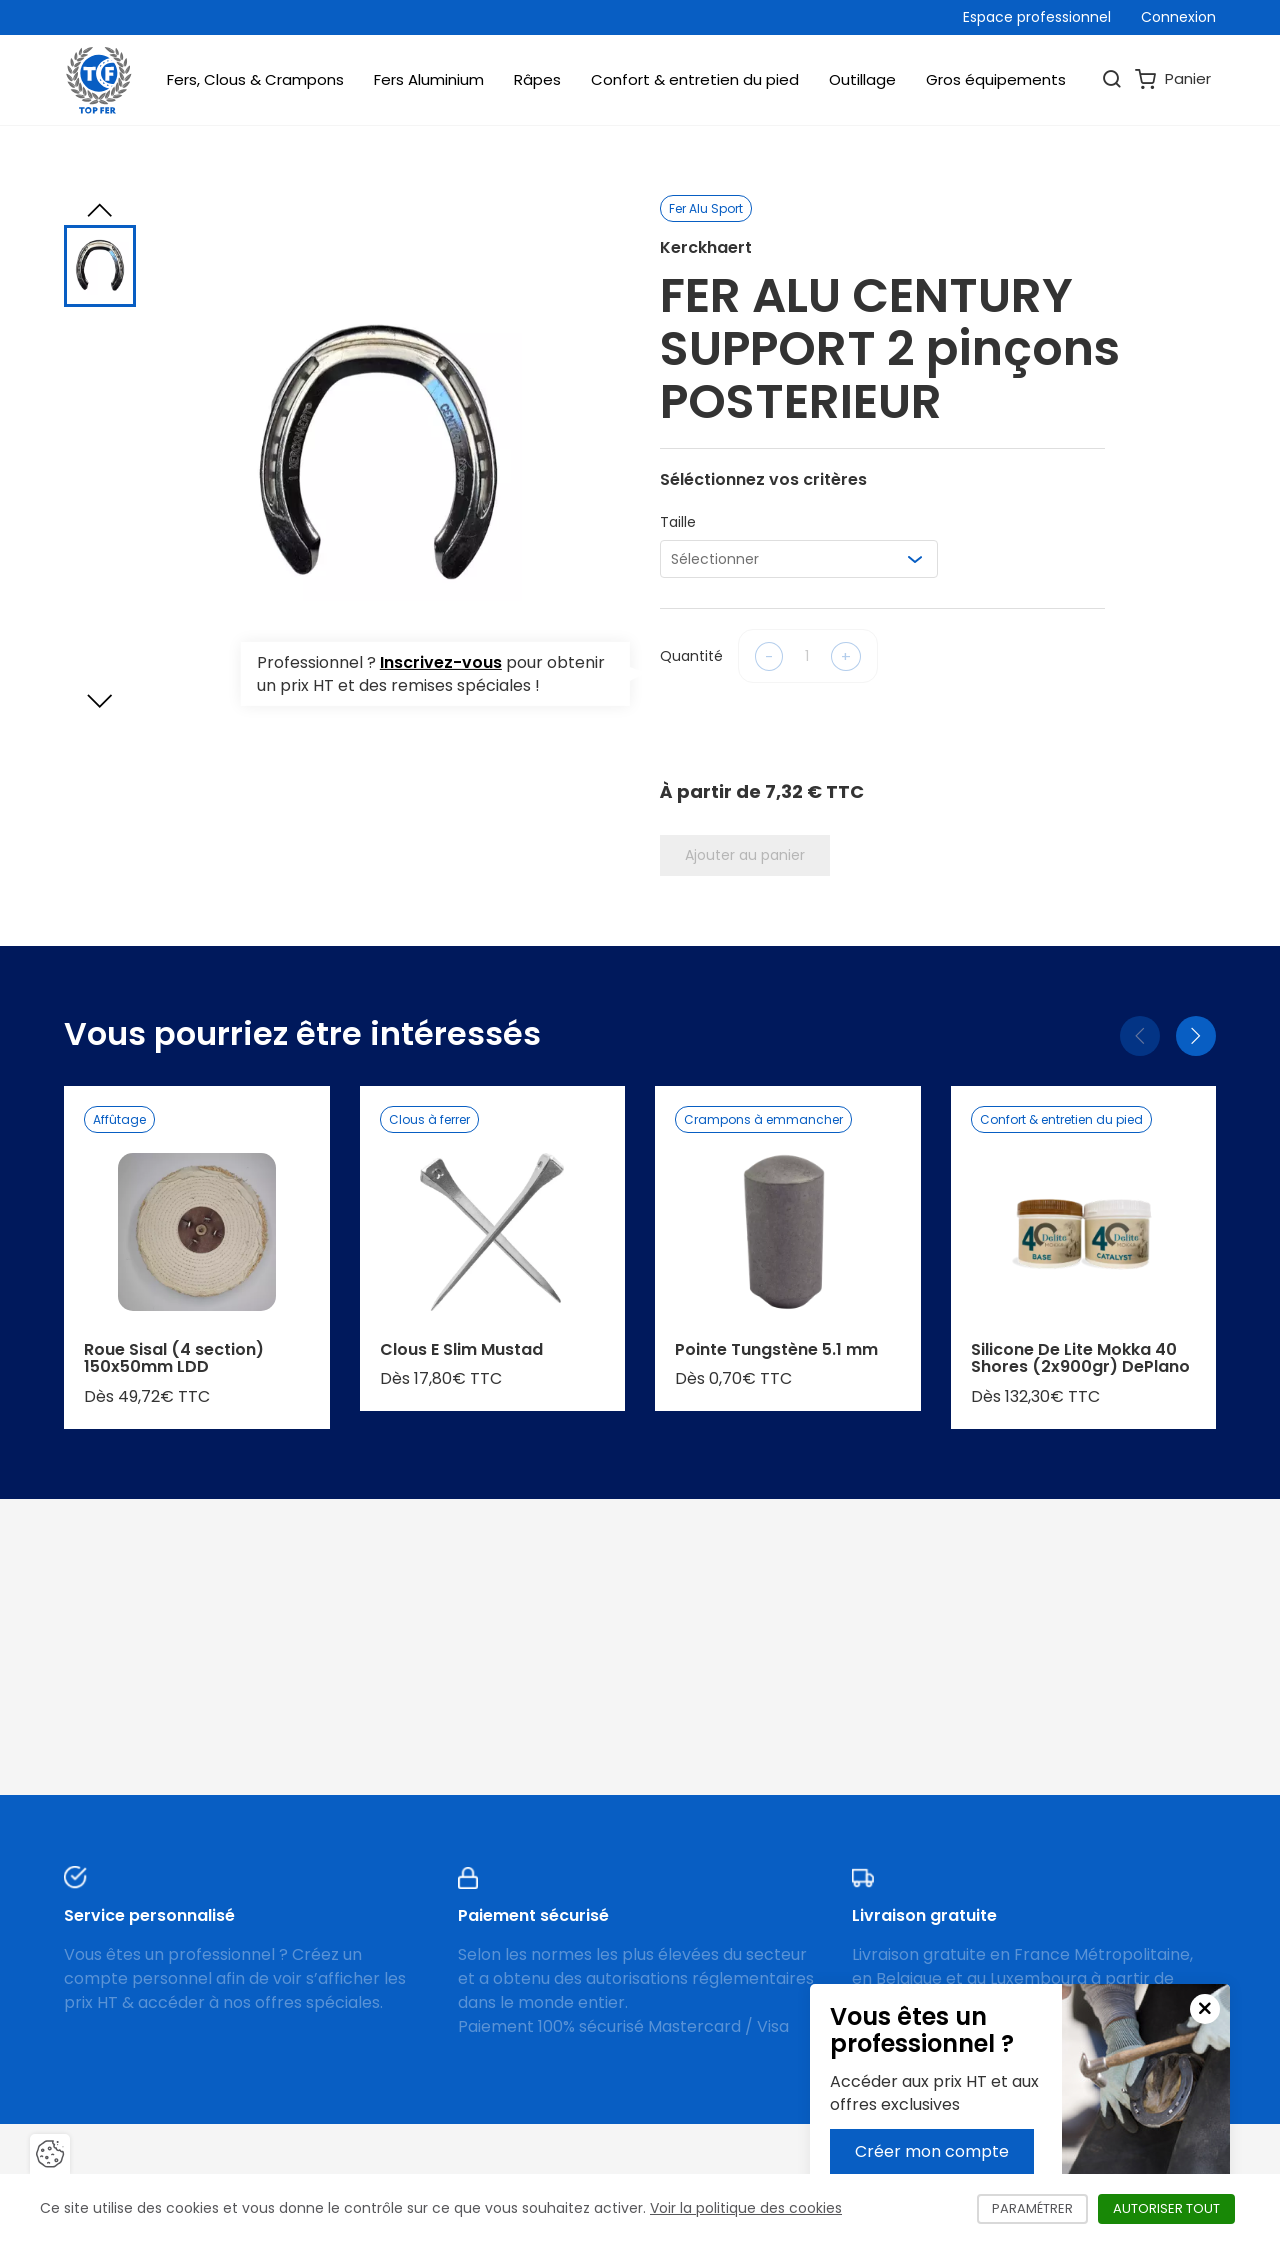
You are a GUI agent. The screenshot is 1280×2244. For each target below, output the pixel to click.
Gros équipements (996, 79)
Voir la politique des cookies (746, 2208)
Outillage (862, 79)
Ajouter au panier (745, 855)
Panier (1173, 79)
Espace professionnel (1037, 17)
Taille (678, 522)
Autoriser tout (1174, 2208)
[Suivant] (1196, 1036)
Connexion (1178, 17)
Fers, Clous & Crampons (255, 79)
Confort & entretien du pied (695, 79)
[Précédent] (1140, 1036)
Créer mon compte (932, 2151)
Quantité (691, 656)
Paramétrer (1040, 2208)
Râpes (537, 79)
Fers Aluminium (429, 79)
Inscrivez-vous (441, 662)
